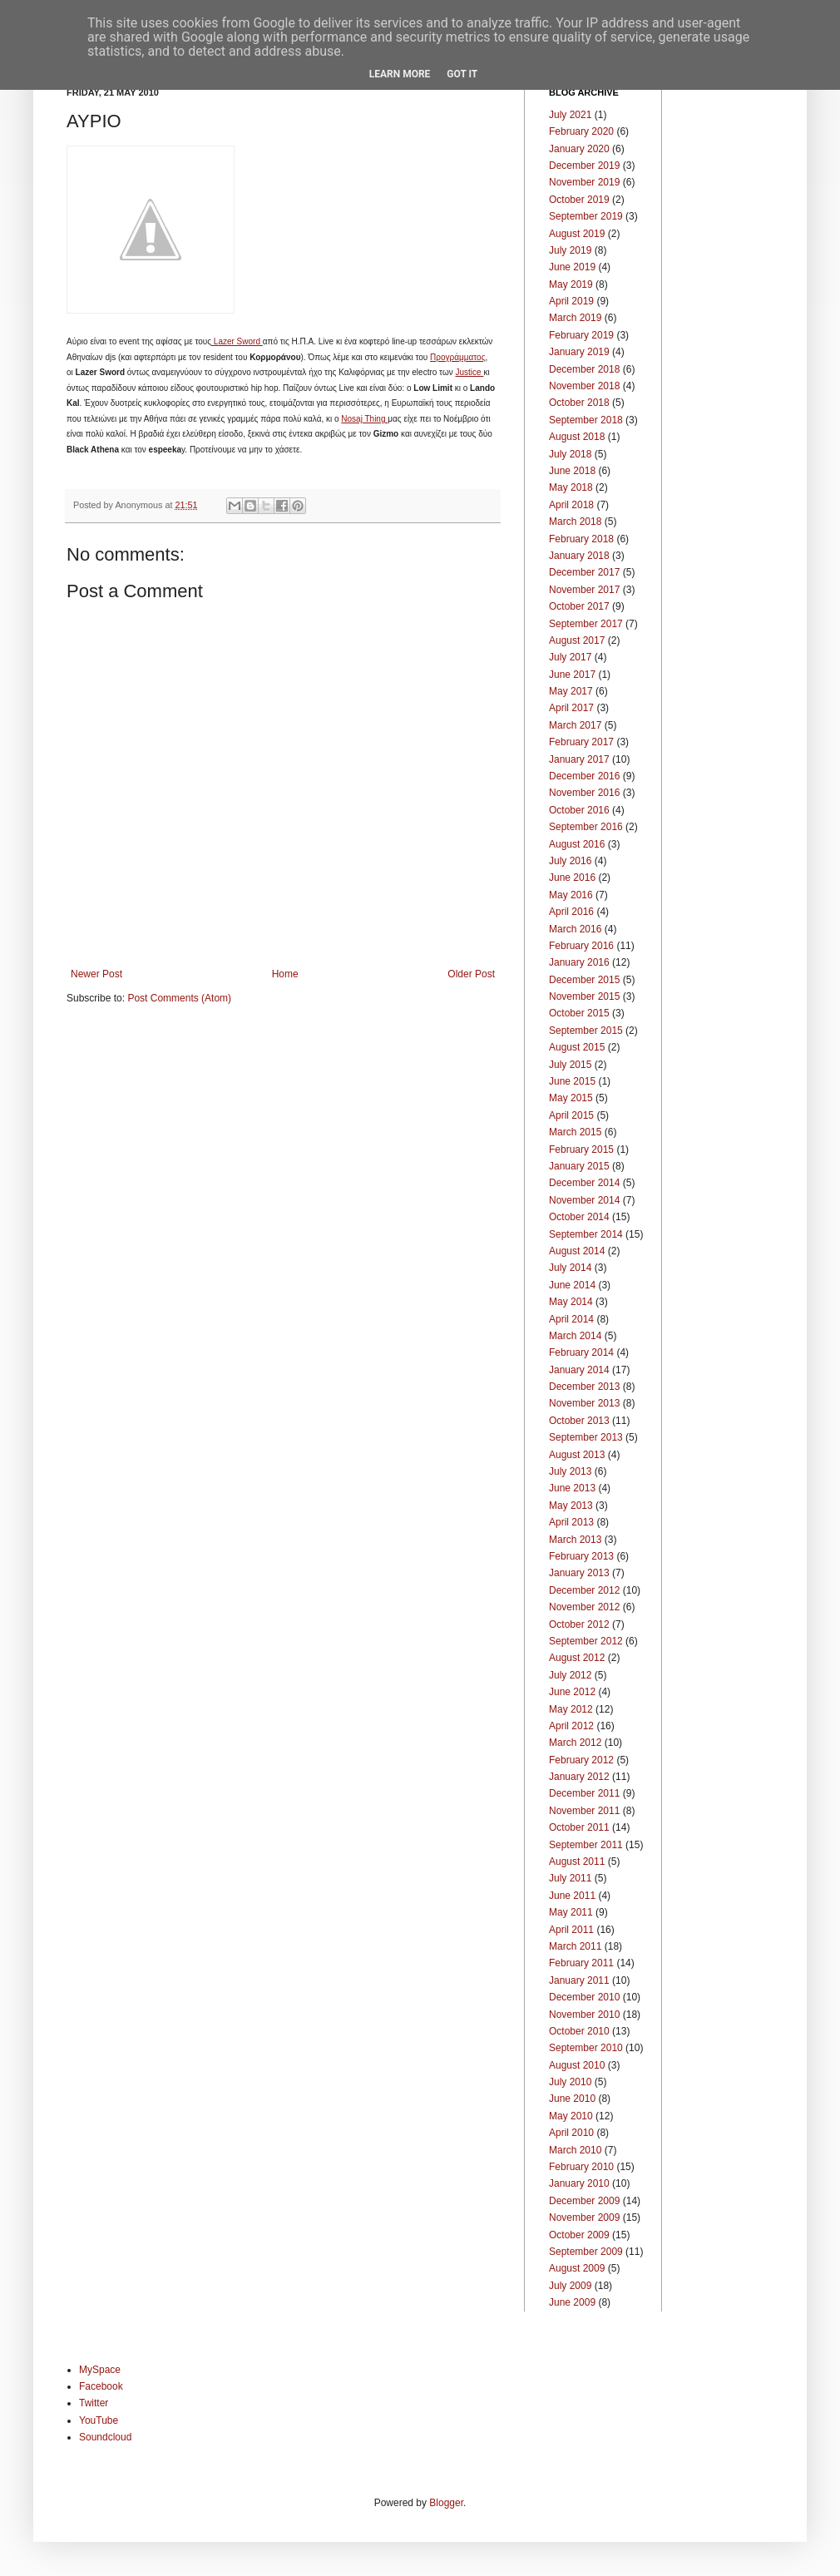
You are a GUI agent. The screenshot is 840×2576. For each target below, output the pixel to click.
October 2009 (579, 2235)
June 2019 (572, 267)
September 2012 (586, 1641)
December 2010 (584, 1997)
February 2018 (581, 539)
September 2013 (586, 1437)
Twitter (93, 2403)
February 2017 (581, 742)
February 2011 (581, 1963)
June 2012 (572, 1692)
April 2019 (571, 301)
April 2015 (571, 1115)
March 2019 (575, 318)
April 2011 (571, 1930)
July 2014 (570, 1267)
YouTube (98, 2420)
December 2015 (584, 980)
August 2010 (577, 2065)
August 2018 (577, 437)
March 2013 (575, 1539)
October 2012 (579, 1624)
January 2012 (579, 1776)
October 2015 (579, 1013)
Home (285, 974)
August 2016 (577, 844)
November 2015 (584, 996)
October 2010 (579, 2031)
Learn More (400, 74)
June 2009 (572, 2302)
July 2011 (570, 1878)
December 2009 (584, 2201)
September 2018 (586, 420)
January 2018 (579, 555)
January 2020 (579, 149)
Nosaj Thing (364, 418)
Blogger (446, 2503)
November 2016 (584, 793)
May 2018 (571, 487)
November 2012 (584, 1607)
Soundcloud (105, 2437)
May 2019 (571, 284)
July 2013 (570, 1471)
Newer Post (96, 974)
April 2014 (571, 1319)
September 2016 (586, 827)
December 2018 (584, 369)
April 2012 (571, 1726)
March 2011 (575, 1946)
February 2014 (581, 1352)
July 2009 (570, 2286)
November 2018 (584, 386)
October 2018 (579, 402)
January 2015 (579, 1166)
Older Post (471, 974)
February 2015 (581, 1149)
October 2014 (579, 1217)
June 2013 (572, 1488)
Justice (470, 372)
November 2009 (584, 2217)
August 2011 (577, 1861)
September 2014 (586, 1234)
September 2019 (586, 216)
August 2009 (577, 2268)
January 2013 (579, 1573)
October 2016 (579, 810)
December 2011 (584, 1793)
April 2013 (571, 1522)
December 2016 (584, 776)
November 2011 (584, 1811)
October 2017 (579, 606)
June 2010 (572, 2098)
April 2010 (571, 2132)
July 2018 (570, 454)
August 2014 (577, 1251)
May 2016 (571, 895)
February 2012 (581, 1760)
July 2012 (570, 1675)
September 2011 (586, 1845)
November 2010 (584, 2014)
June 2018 (572, 471)
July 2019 (570, 250)
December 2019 (584, 165)
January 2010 (579, 2183)
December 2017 (584, 572)
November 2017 (584, 590)
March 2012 (575, 1742)
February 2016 (581, 946)
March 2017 (575, 725)
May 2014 (571, 1302)
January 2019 (579, 352)
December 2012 (584, 1590)
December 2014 (584, 1183)
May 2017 (571, 691)
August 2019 (577, 234)
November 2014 (584, 1200)
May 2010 (571, 2116)
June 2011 (572, 1895)
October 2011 (579, 1827)
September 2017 (586, 624)
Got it (462, 74)
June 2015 (572, 1081)
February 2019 (581, 335)
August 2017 (577, 640)
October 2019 (579, 199)
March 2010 (575, 2150)
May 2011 (571, 1912)
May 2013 (571, 1505)
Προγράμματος (457, 357)
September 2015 (586, 1030)
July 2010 (570, 2082)
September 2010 (586, 2048)
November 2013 (584, 1403)
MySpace (100, 2370)
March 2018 (575, 521)
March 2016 (575, 929)
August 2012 (577, 1658)
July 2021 (570, 115)
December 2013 (584, 1386)
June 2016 (572, 877)
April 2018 (571, 505)
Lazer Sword (237, 341)
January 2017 (579, 759)
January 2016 (579, 962)
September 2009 (586, 2251)
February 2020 (581, 131)
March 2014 (575, 1336)
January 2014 (579, 1370)
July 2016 (570, 861)
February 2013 (581, 1556)
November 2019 (584, 182)
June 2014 (572, 1285)
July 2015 (570, 1064)
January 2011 (579, 1980)
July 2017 (570, 657)
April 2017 (571, 708)
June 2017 (572, 674)
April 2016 (571, 911)
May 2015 (571, 1098)
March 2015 (575, 1132)
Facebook (101, 2386)
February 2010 (581, 2167)
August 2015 (577, 1047)
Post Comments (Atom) (179, 998)
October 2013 (579, 1420)
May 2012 (571, 1709)
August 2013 (577, 1455)
